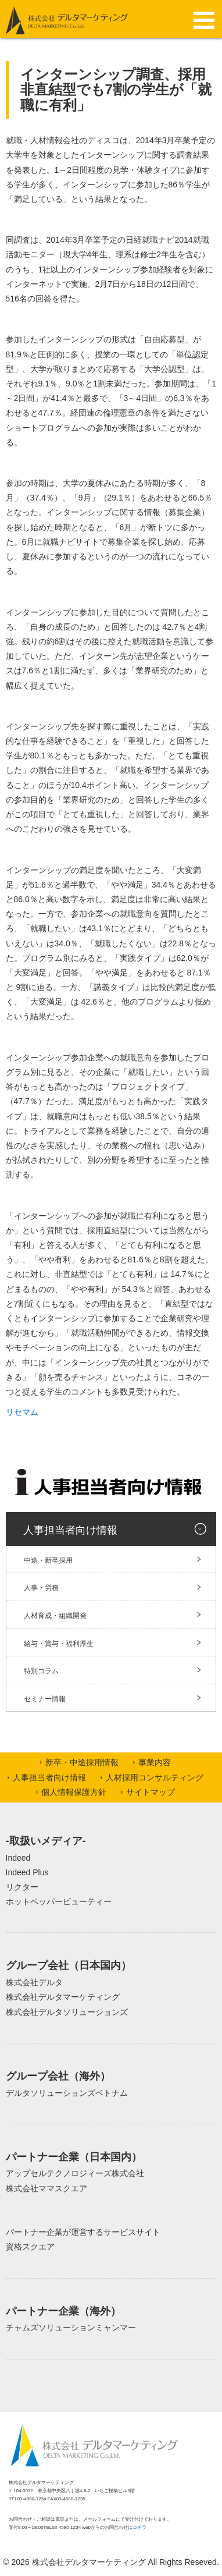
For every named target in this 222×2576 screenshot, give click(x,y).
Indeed (18, 1857)
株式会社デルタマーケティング (63, 1997)
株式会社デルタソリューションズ (67, 2012)
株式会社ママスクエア (46, 2188)
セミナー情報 (45, 1699)
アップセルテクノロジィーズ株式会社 (75, 2173)
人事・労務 (41, 1588)
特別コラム (41, 1671)
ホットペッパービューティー (59, 1901)
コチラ (139, 2527)
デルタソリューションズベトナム (67, 2093)
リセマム (22, 1412)
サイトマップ (150, 1792)
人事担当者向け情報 (70, 1530)
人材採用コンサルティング (154, 1777)
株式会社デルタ (34, 1982)
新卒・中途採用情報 (82, 1762)
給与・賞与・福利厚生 (59, 1644)
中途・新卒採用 (48, 1560)
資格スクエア (30, 2246)
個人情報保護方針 (73, 1792)
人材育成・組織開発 (55, 1616)
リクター (22, 1887)
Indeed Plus (27, 1872)
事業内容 (154, 1762)
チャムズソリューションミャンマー (71, 2327)
